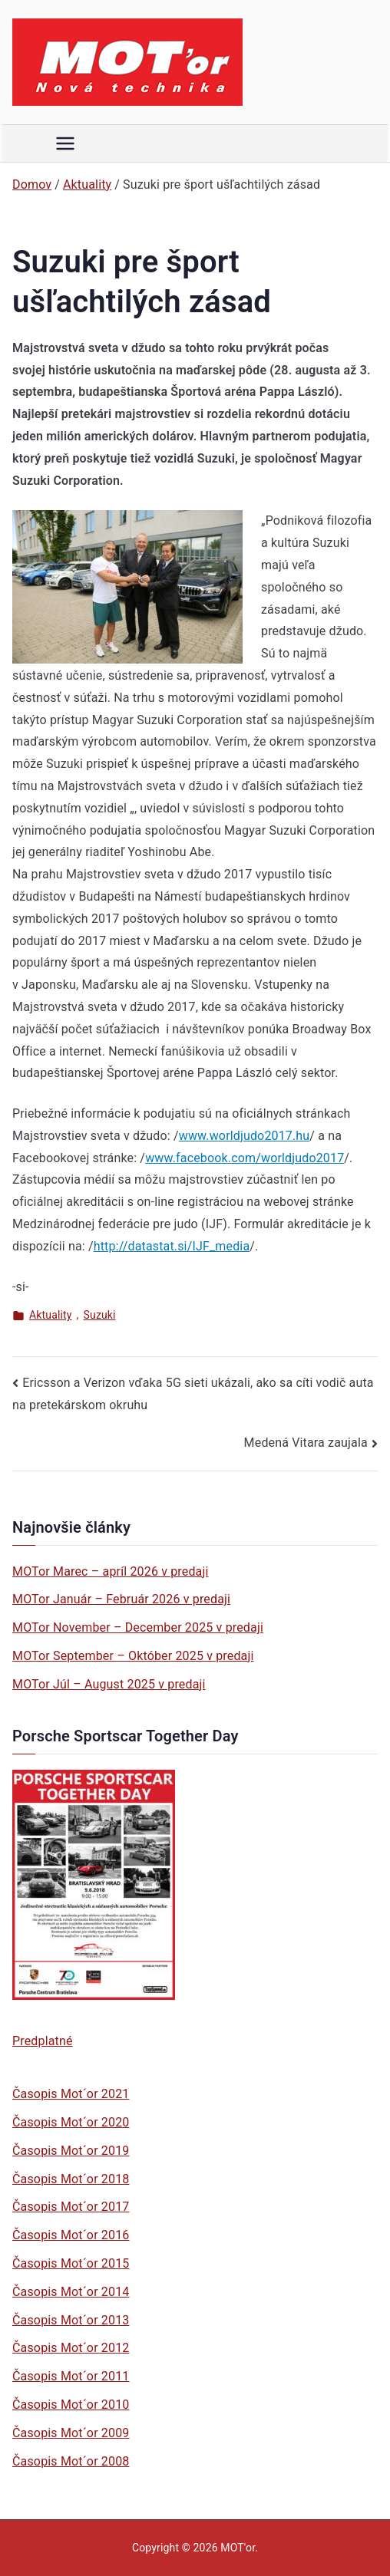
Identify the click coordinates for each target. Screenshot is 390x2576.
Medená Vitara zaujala (306, 1442)
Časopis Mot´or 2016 (70, 2235)
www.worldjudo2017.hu (244, 1135)
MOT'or (237, 2547)
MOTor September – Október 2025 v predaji (133, 1656)
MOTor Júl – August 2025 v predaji (109, 1684)
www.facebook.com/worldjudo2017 (244, 1158)
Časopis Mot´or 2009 (70, 2433)
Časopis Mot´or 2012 (70, 2347)
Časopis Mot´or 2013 (70, 2320)
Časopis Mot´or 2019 (70, 2150)
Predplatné (42, 2041)
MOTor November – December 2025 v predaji (137, 1627)
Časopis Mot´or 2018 (70, 2179)
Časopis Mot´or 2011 (70, 2376)
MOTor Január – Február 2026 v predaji (121, 1599)
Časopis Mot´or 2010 (70, 2404)
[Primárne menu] (65, 143)
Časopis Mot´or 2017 (70, 2206)
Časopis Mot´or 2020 (70, 2122)
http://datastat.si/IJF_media (172, 1246)
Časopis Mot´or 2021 (70, 2094)
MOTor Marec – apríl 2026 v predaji (110, 1571)
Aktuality (50, 1315)
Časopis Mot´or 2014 (70, 2291)
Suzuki (100, 1315)
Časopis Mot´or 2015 (70, 2263)
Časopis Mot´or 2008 (70, 2461)
